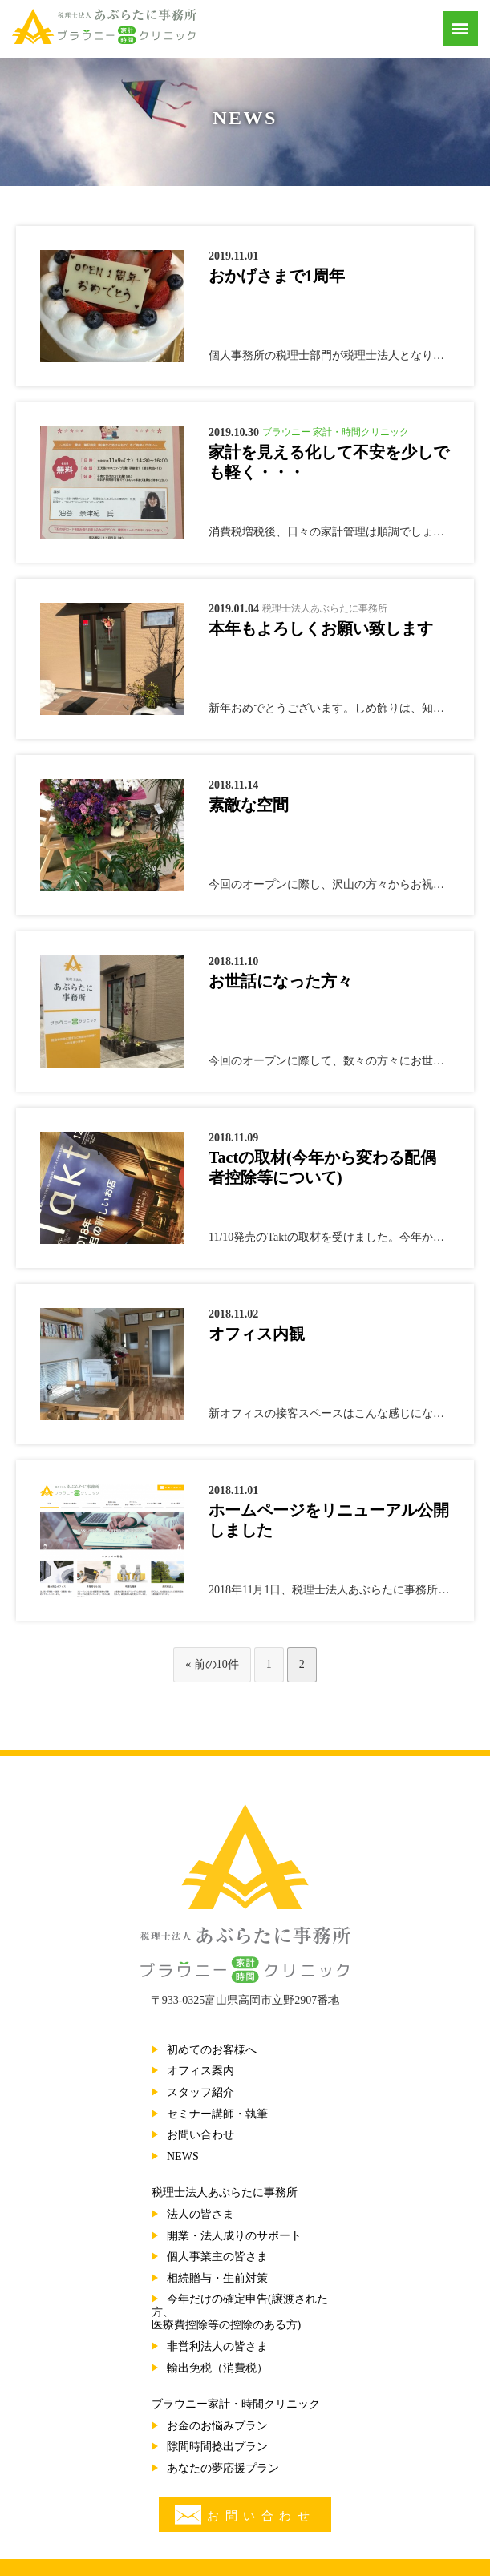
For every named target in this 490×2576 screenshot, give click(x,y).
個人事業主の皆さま (217, 2257)
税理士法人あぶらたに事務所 (225, 2192)
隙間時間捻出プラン (217, 2447)
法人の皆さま (200, 2214)
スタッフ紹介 (200, 2092)
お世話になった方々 (281, 981)
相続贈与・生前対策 (217, 2278)
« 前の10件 (212, 1664)
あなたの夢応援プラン (223, 2468)
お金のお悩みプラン (217, 2426)
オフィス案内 (200, 2071)
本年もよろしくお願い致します (321, 628)
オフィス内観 (257, 1334)
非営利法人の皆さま (217, 2346)
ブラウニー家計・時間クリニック (236, 2404)
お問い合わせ (200, 2135)
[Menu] (460, 28)
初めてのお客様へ (212, 2050)
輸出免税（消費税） (217, 2368)
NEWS (183, 2156)
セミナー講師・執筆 (217, 2114)
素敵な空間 (249, 805)
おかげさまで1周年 (277, 276)
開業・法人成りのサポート (234, 2236)
